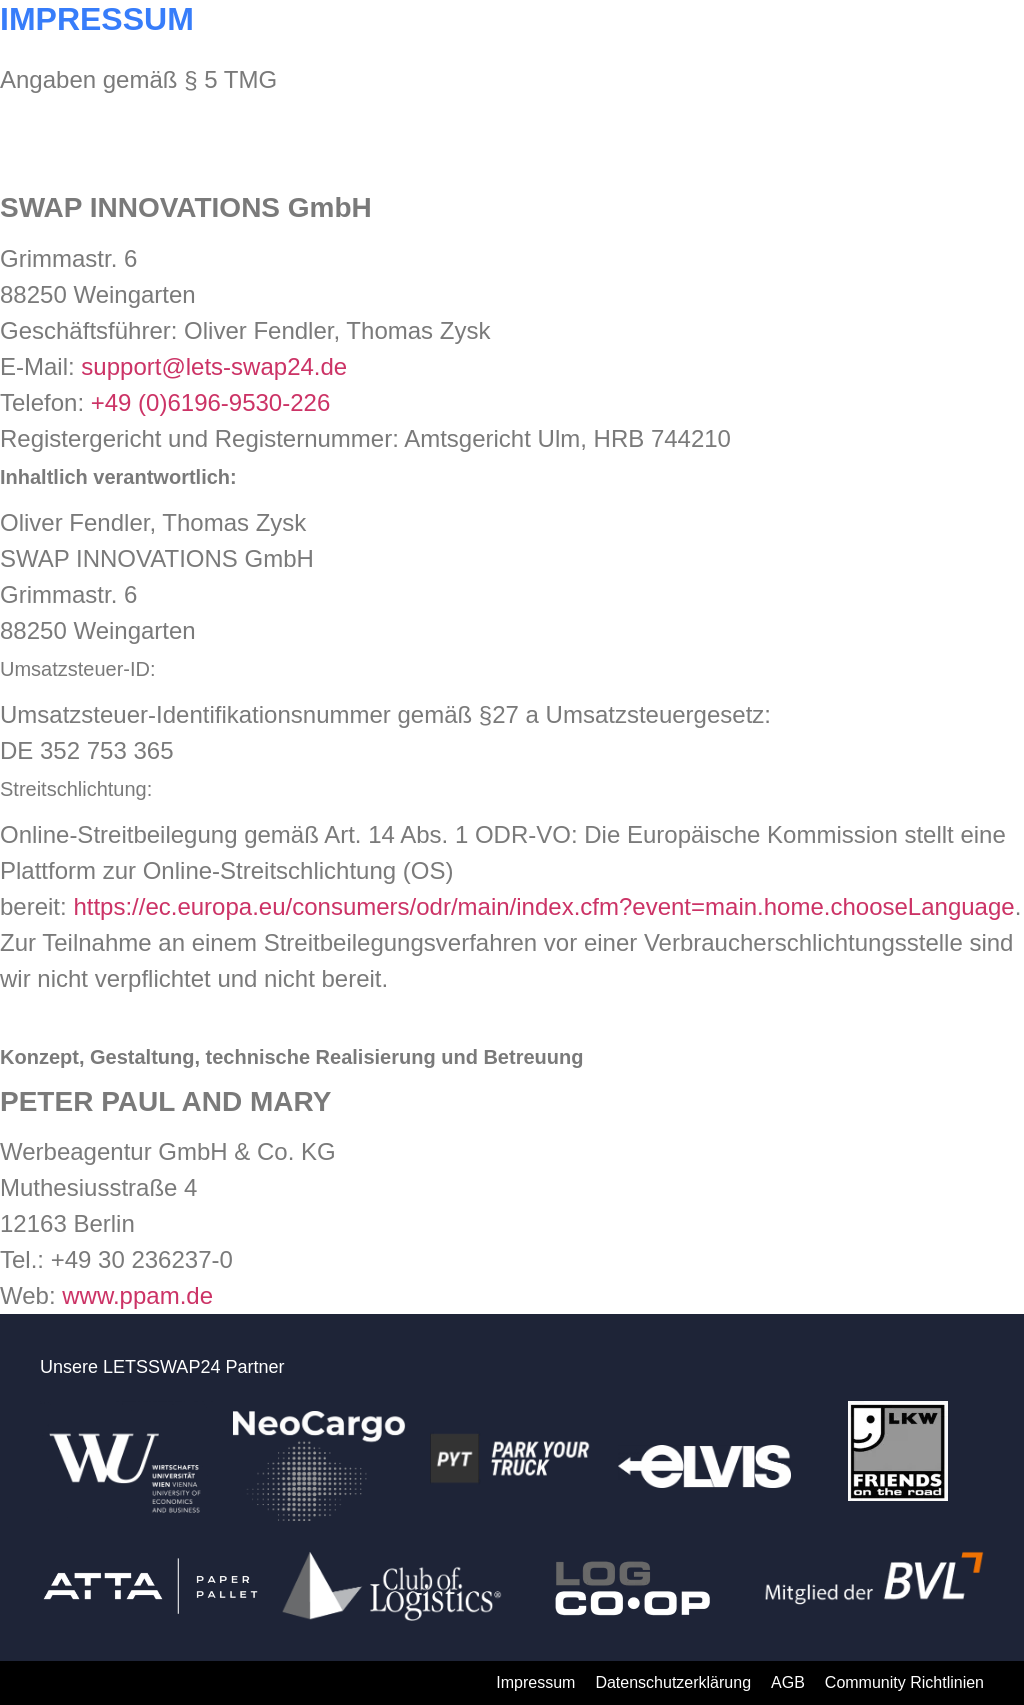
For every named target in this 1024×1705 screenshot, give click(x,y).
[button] (967, 38)
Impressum (535, 1682)
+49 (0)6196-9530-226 (211, 402)
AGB (788, 1682)
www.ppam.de (137, 1295)
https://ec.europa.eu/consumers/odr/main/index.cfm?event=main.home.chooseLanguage (543, 906)
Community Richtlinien (904, 1682)
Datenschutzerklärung (673, 1682)
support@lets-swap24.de (214, 366)
